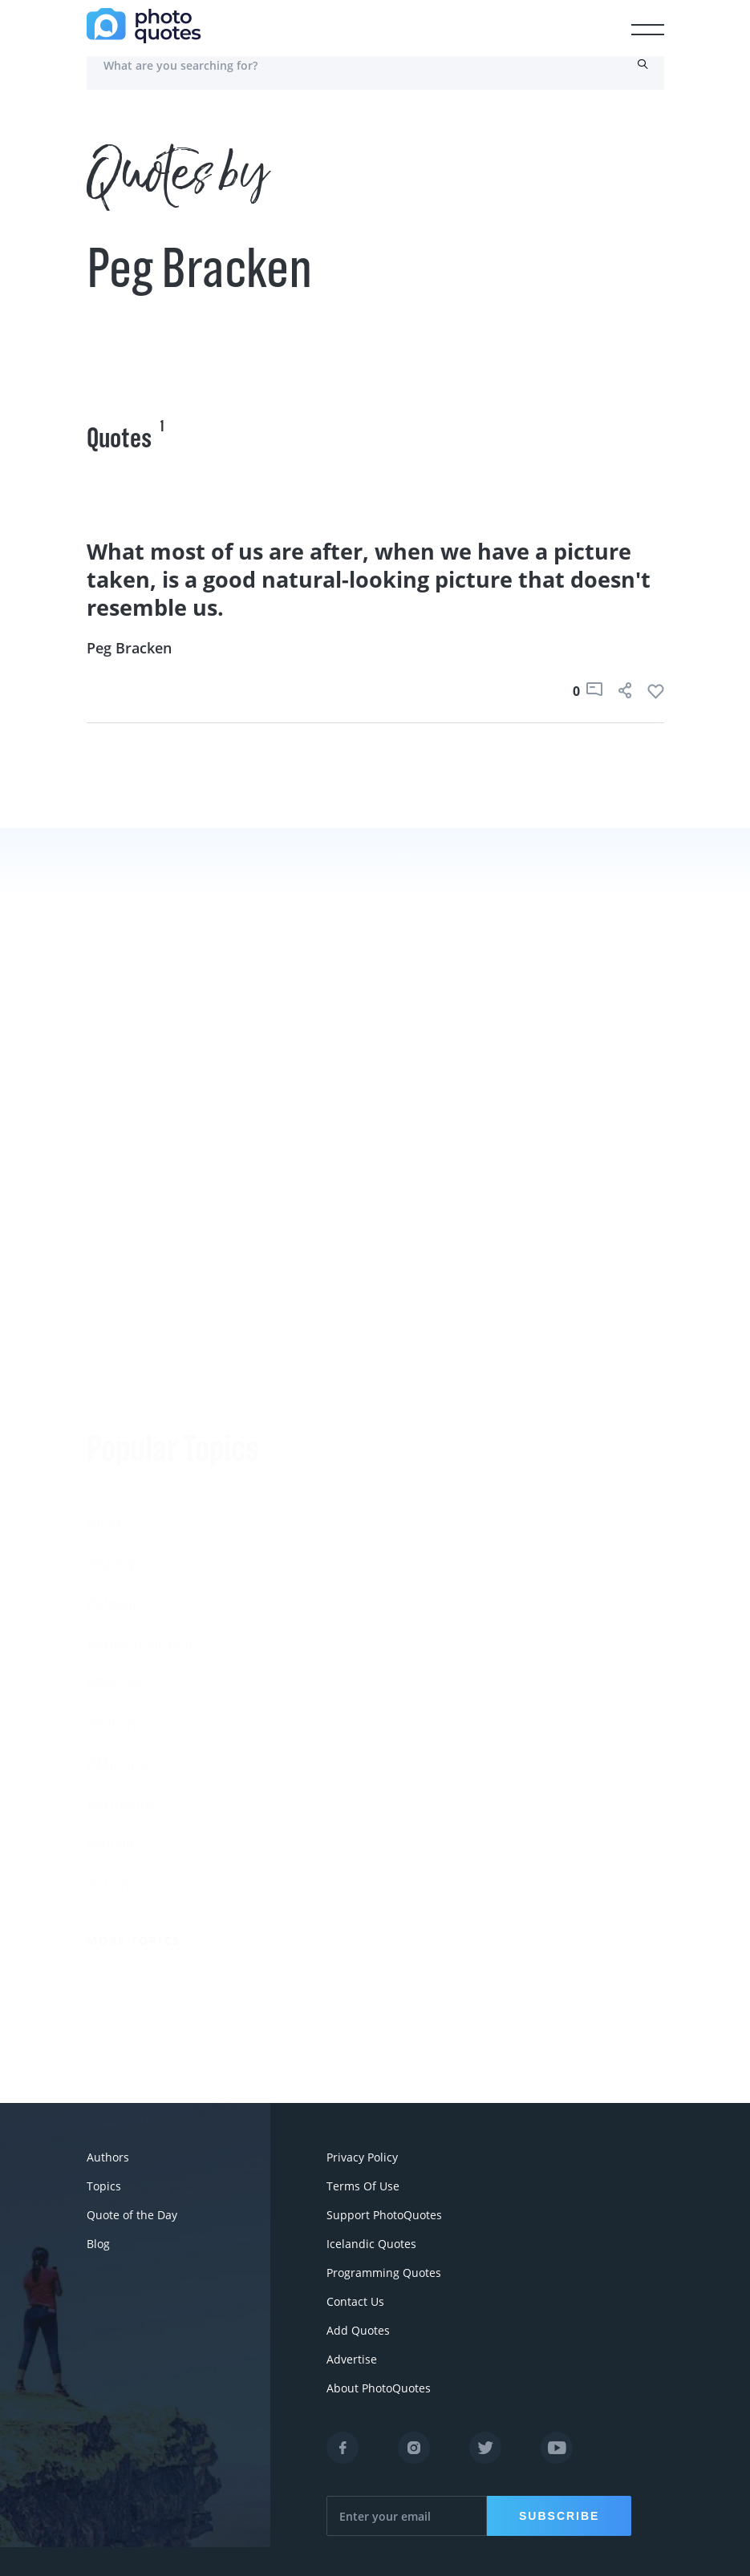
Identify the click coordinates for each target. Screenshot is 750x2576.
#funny (111, 1359)
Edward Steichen (431, 1596)
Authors (108, 2157)
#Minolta (117, 1560)
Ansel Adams (419, 1516)
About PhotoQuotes (378, 2388)
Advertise (351, 2359)
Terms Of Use (362, 2186)
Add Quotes (358, 2330)
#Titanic (114, 1680)
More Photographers (457, 1853)
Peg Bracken (129, 647)
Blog (98, 2243)
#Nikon (111, 1520)
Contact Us (355, 2301)
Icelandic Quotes (371, 2243)
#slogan (114, 1399)
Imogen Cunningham (446, 1796)
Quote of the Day (132, 2214)
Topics (104, 2186)
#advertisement (140, 1440)
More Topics (133, 1737)
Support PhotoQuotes (384, 2214)
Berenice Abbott (429, 1476)
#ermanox (121, 1600)
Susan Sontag (421, 1556)
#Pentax (114, 1480)
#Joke (105, 1319)
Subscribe (559, 2515)
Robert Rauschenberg (448, 1636)
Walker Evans (420, 1716)
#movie (112, 1640)
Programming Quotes (383, 2272)
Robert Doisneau (432, 1756)
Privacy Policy (362, 2157)
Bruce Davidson (428, 1676)
